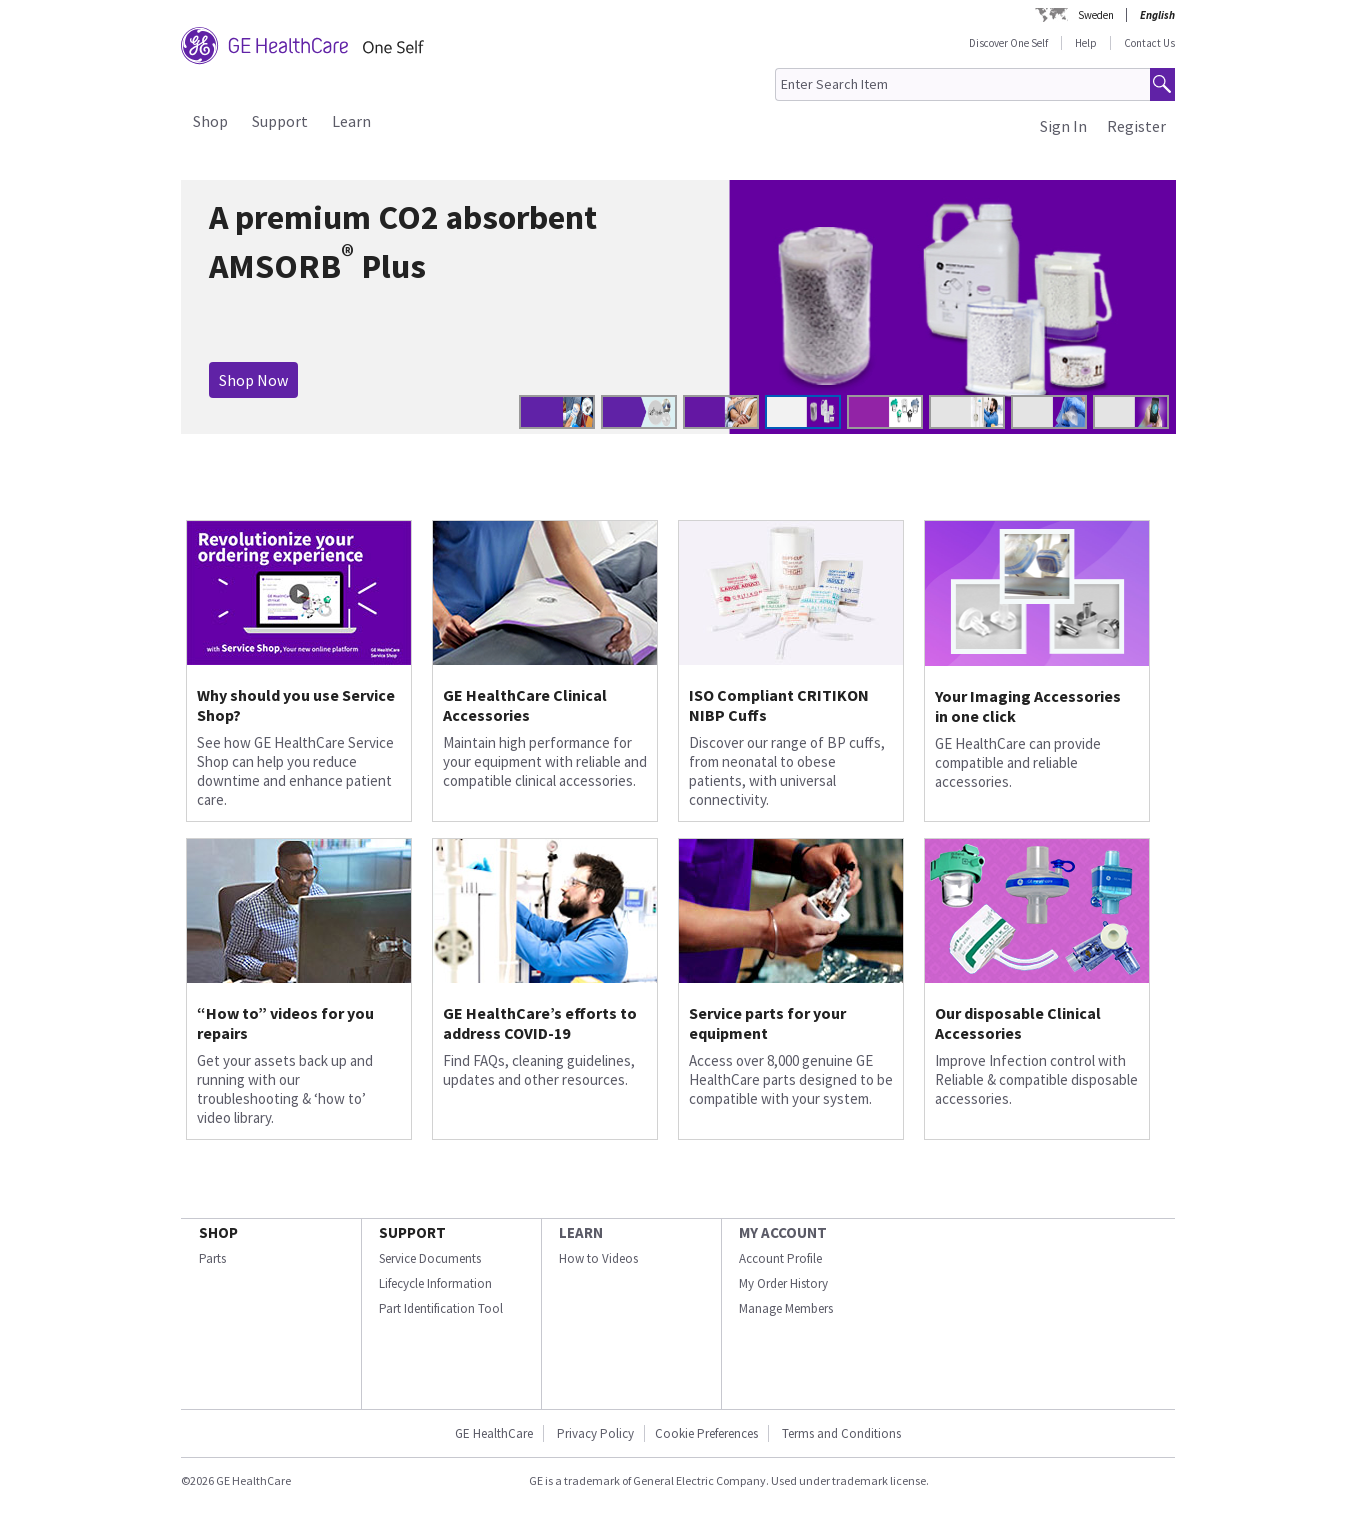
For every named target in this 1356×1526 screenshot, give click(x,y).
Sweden (1096, 15)
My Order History (783, 1283)
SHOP (218, 1232)
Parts (212, 1258)
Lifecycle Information (435, 1283)
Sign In (1063, 126)
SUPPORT (412, 1232)
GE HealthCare (494, 1433)
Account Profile (780, 1258)
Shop (210, 121)
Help (1086, 43)
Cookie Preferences (706, 1433)
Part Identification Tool (441, 1308)
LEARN (581, 1232)
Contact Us (1149, 43)
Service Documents (430, 1258)
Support (280, 121)
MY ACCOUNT (783, 1232)
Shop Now (253, 380)
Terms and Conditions (841, 1433)
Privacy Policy (594, 1433)
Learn (351, 121)
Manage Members (786, 1308)
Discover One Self (1008, 43)
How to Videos (598, 1258)
